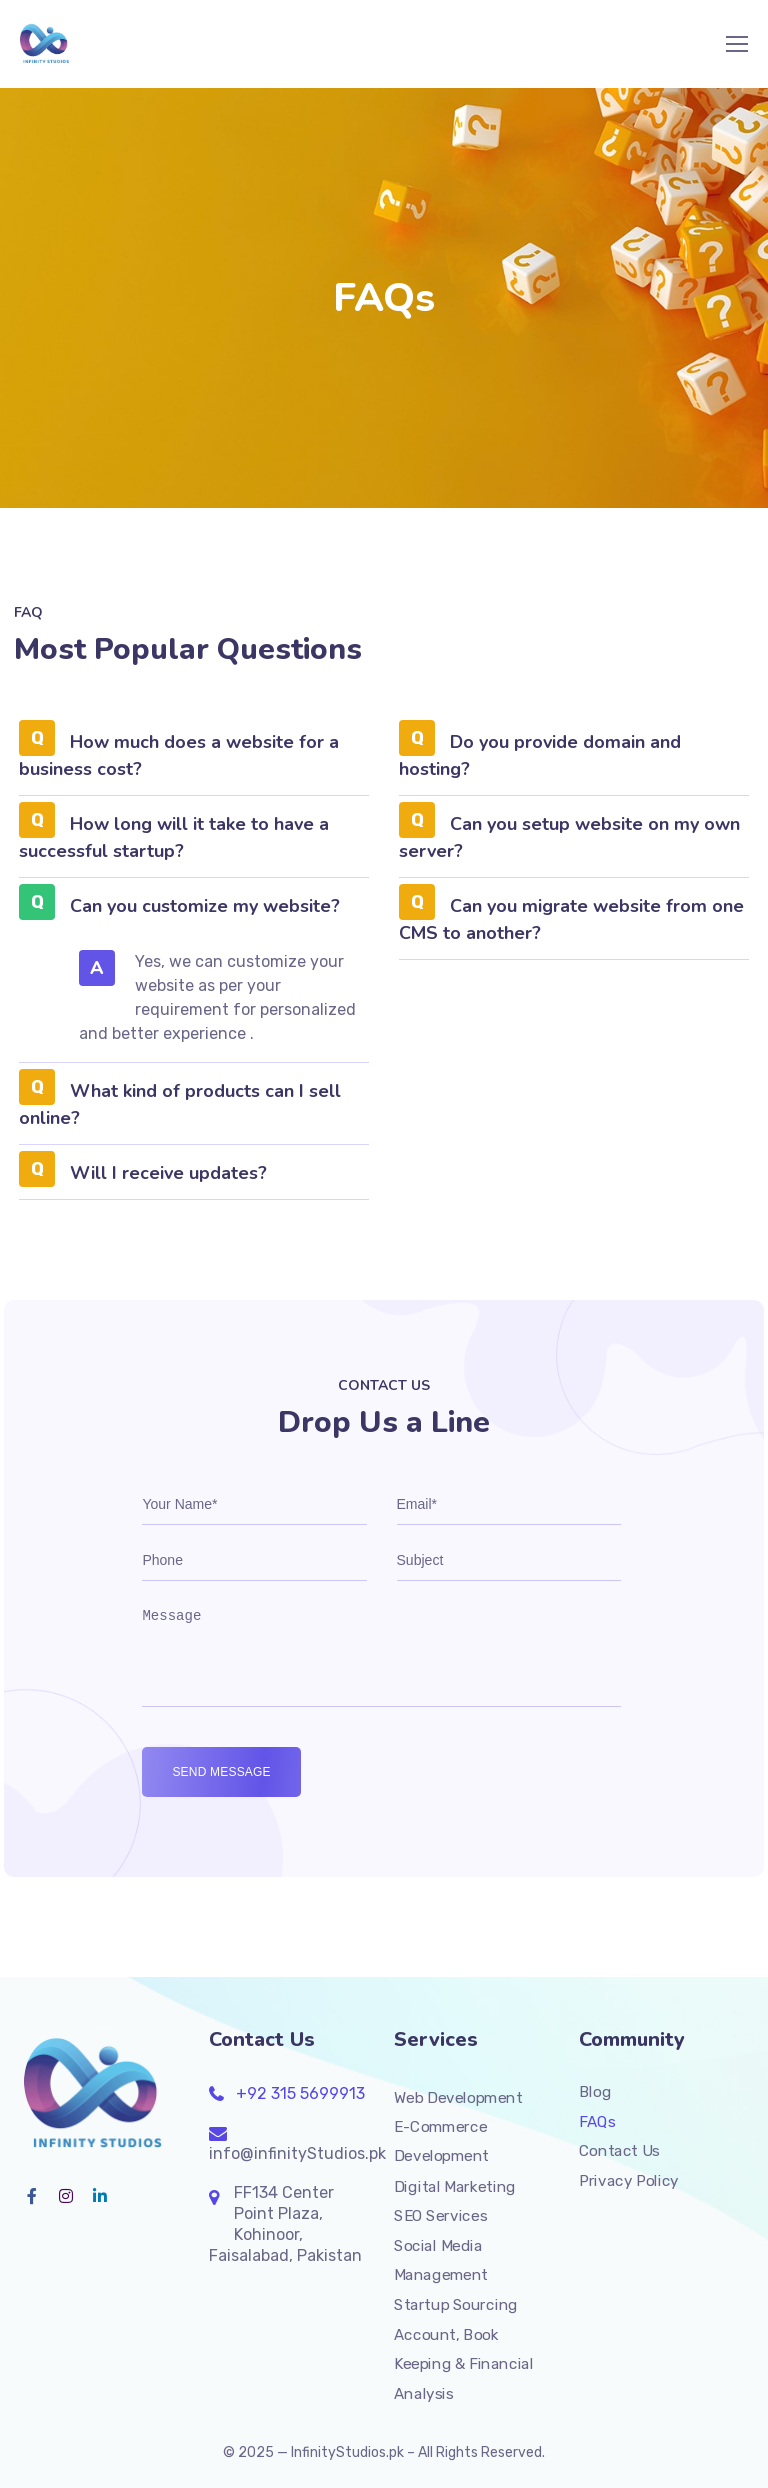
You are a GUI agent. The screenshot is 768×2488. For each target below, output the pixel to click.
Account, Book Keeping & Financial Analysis (464, 2363)
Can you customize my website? (205, 906)
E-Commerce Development (441, 2142)
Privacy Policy (629, 2181)
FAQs (597, 2121)
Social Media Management (441, 2260)
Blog (595, 2092)
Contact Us (619, 2151)
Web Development (458, 2097)
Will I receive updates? (168, 1173)
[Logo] (46, 44)
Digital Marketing (455, 2186)
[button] (194, 762)
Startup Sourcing (456, 2305)
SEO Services (440, 2216)
